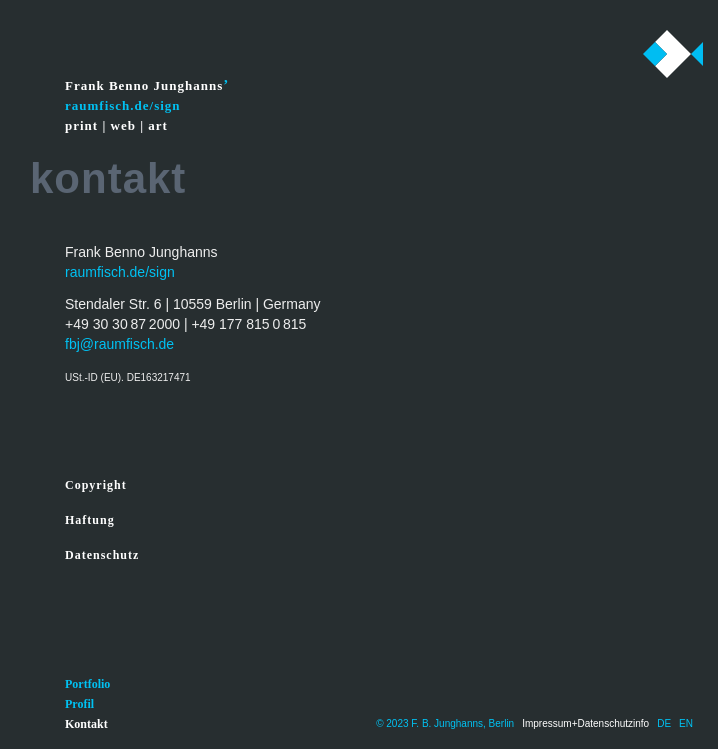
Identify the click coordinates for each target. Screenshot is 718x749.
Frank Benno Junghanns (144, 85)
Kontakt (86, 724)
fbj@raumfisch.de (119, 344)
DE (664, 723)
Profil (79, 704)
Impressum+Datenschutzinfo (585, 723)
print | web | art (116, 125)
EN (686, 723)
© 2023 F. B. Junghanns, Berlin (445, 723)
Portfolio (87, 684)
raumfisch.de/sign (120, 272)
